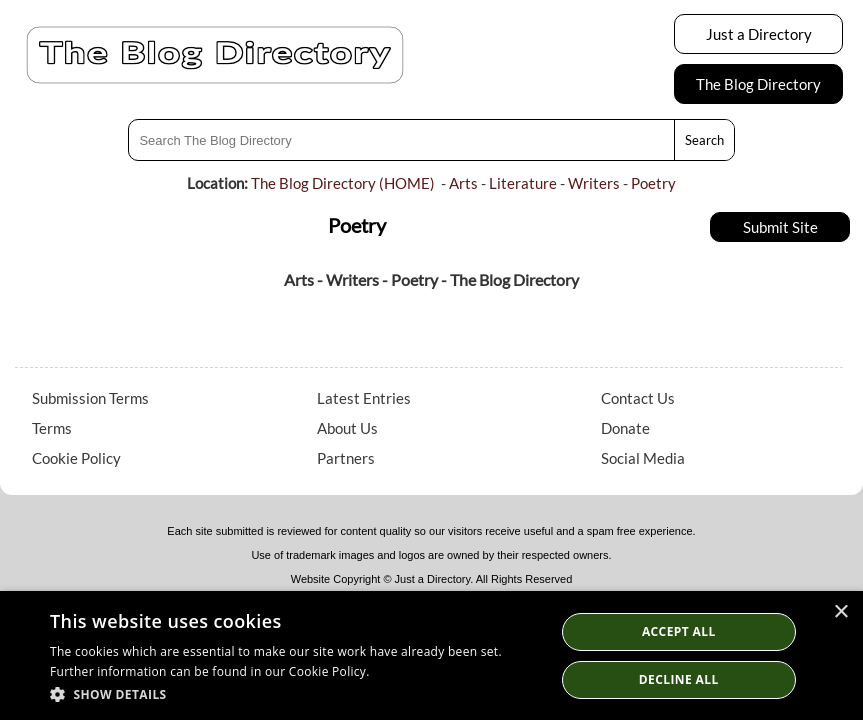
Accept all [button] (679, 631)
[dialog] (431, 655)
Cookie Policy (76, 458)
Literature (523, 183)
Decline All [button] (679, 679)
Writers (594, 183)
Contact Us (638, 398)
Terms (52, 428)
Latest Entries (364, 398)
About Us (347, 428)
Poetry (653, 183)
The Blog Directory (758, 84)
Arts (463, 183)
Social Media (643, 458)
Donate (625, 428)
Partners (346, 458)
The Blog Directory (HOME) (343, 183)
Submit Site (780, 227)
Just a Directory (759, 34)
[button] (294, 693)
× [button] (840, 612)
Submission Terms (90, 398)
